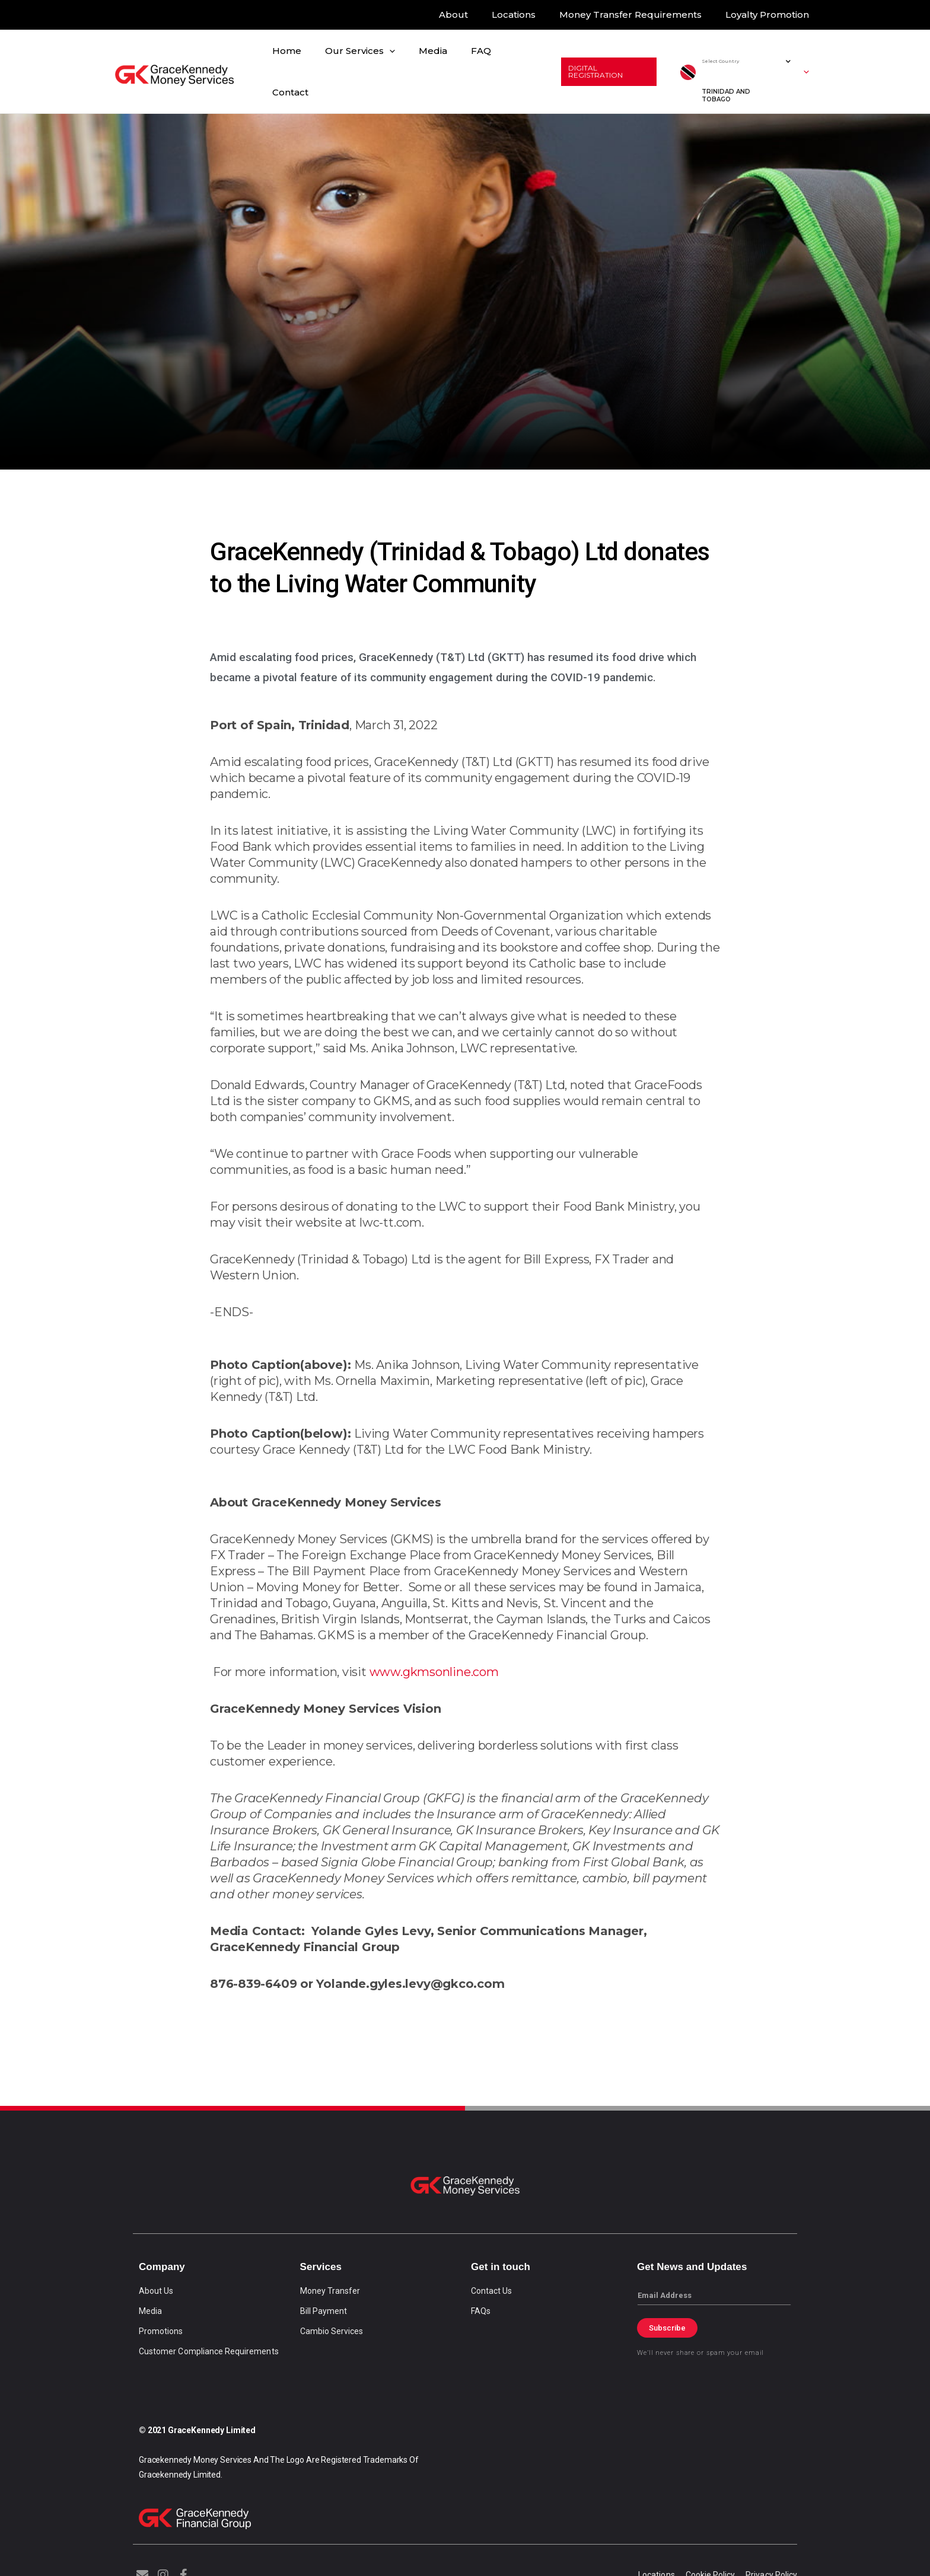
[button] (605, 67)
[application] (391, 67)
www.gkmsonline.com (434, 1663)
